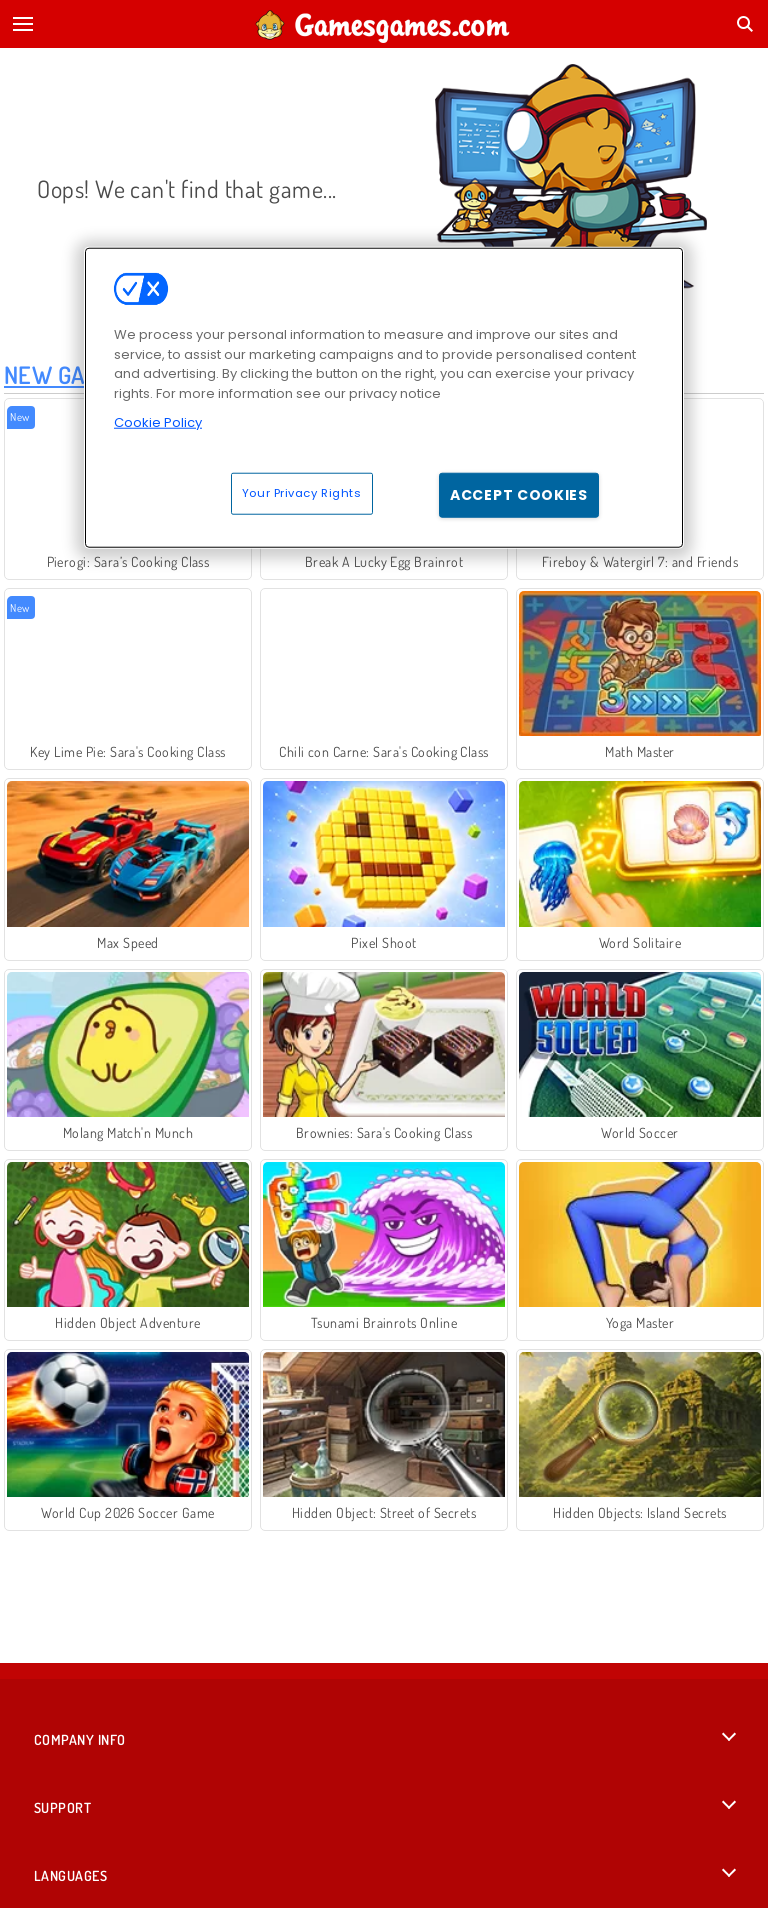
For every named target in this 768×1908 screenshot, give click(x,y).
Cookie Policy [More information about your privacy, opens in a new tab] (158, 422)
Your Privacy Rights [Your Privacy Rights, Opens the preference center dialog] (302, 492)
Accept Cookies (519, 494)
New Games (65, 374)
